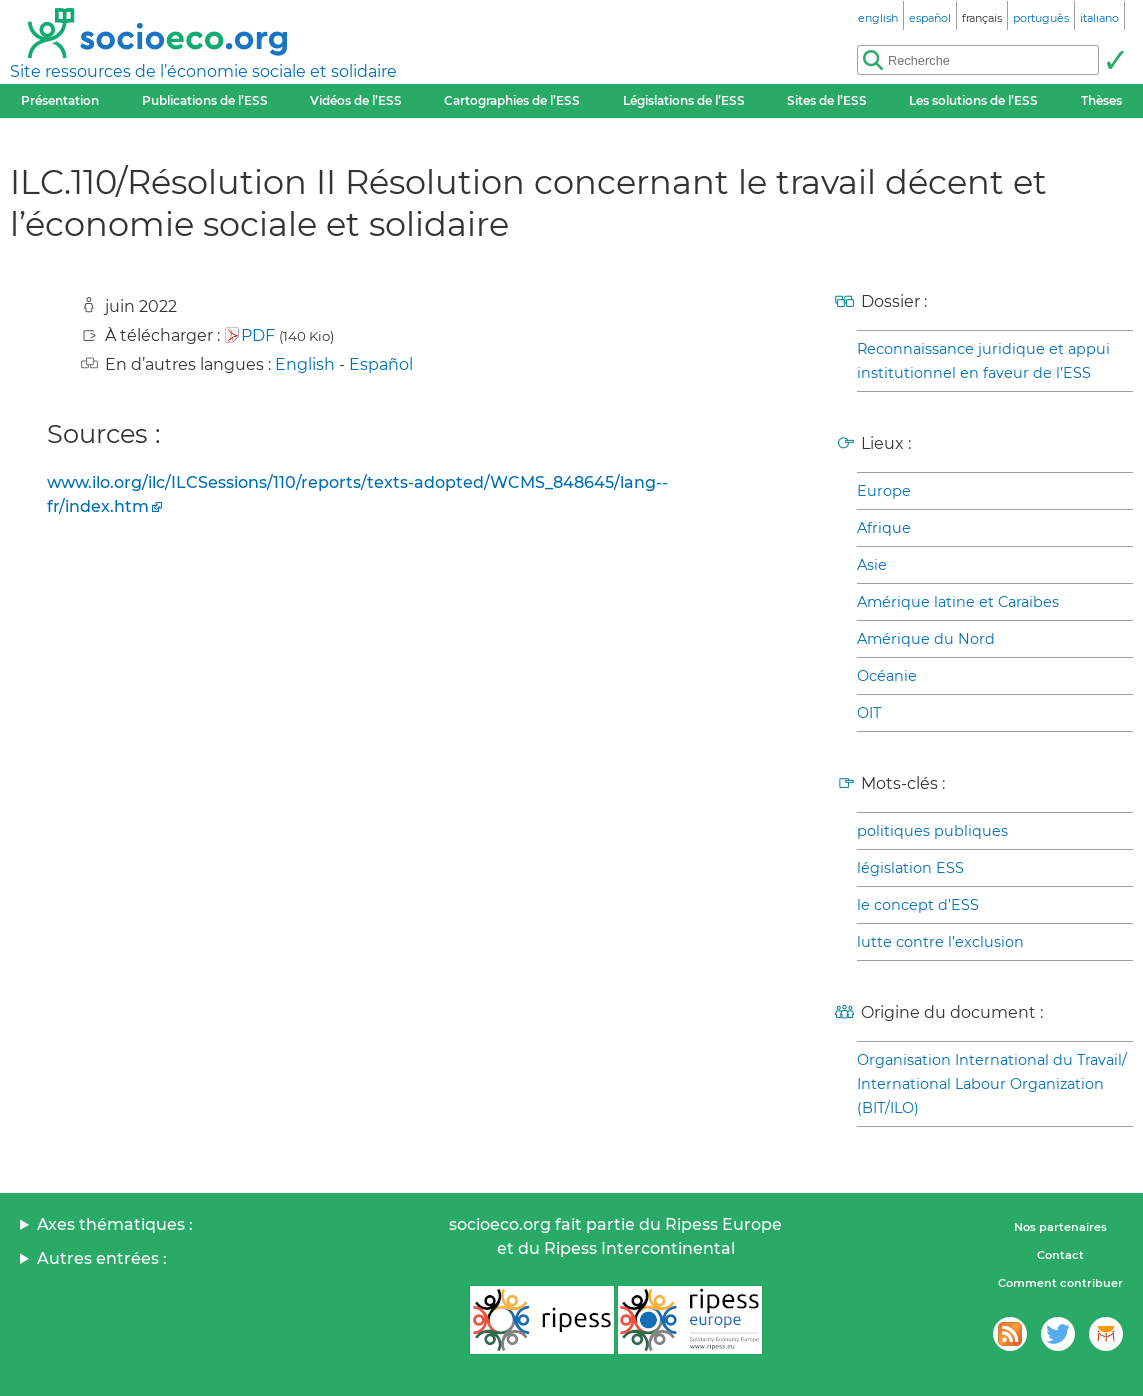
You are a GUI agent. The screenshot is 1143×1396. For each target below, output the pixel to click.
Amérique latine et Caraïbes (958, 602)
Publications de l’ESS (205, 100)
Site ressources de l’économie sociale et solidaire (203, 71)
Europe (884, 491)
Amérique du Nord (926, 639)
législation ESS (910, 868)
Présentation (60, 100)
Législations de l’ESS (684, 100)
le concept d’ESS (918, 905)
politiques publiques (932, 831)
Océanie (887, 676)
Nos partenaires (1060, 1227)
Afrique (884, 528)
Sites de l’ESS (827, 100)
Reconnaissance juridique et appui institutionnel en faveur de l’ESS (983, 361)
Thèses (1101, 100)
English (305, 364)
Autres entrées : (102, 1258)
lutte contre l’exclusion (940, 942)
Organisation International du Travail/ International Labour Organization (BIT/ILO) (992, 1084)
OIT (869, 713)
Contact (1060, 1255)
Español (381, 364)
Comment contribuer (1060, 1283)
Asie (872, 565)
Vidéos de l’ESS (356, 100)
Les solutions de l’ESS (973, 100)
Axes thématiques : (115, 1224)
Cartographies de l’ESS (512, 100)
